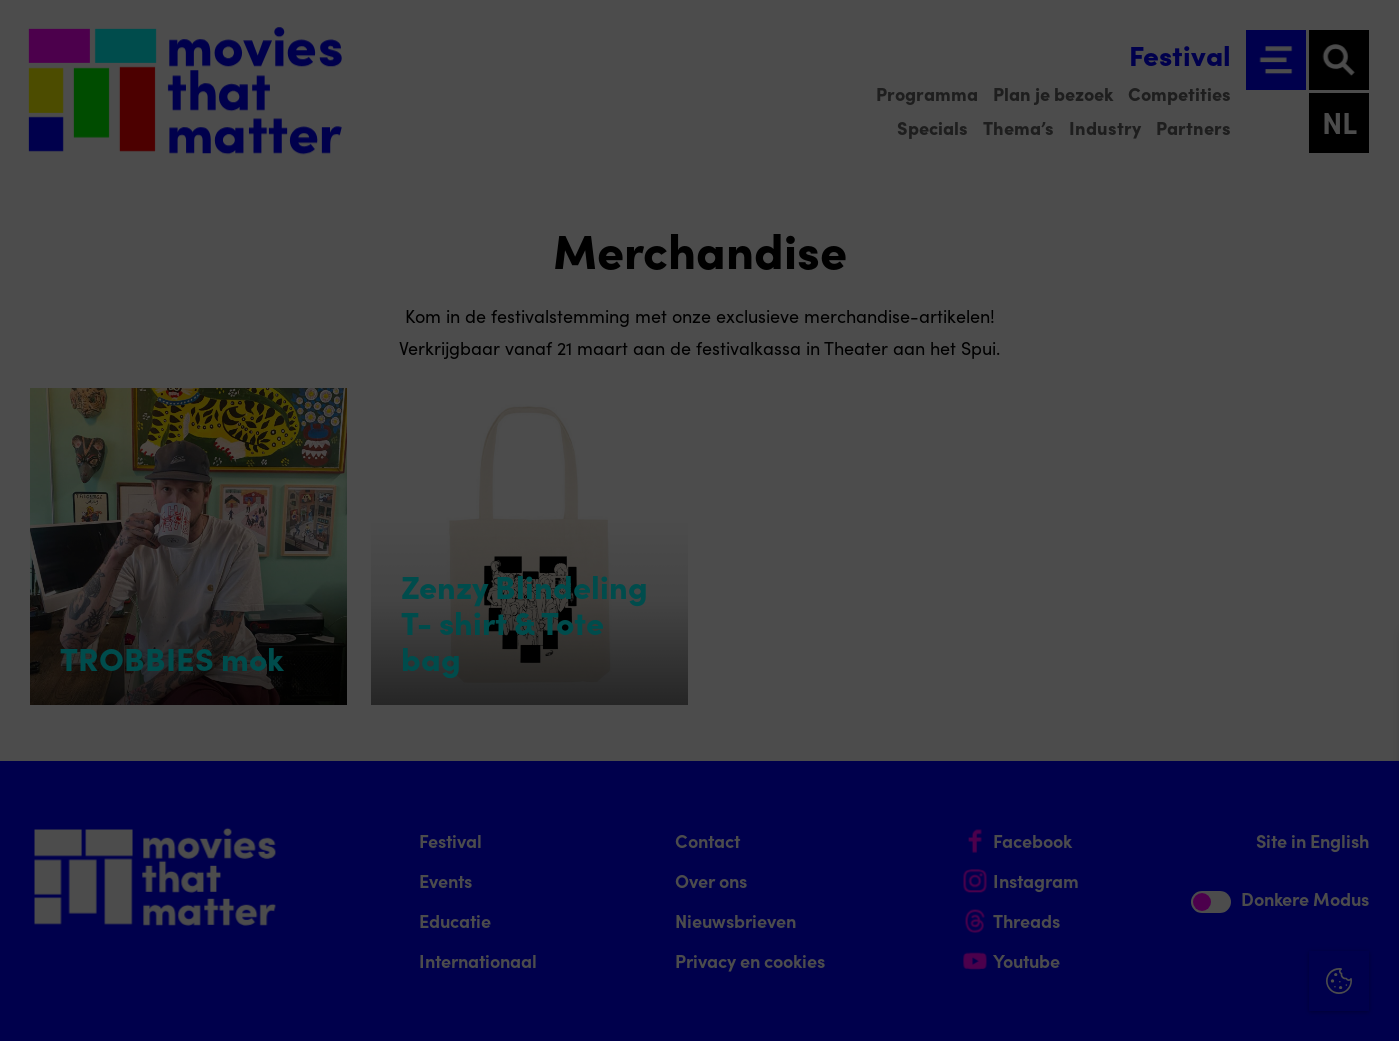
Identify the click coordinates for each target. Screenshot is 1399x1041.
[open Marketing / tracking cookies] (1367, 873)
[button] (1209, 810)
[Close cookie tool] (1368, 668)
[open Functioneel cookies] (1367, 813)
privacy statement (1149, 745)
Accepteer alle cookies (1229, 945)
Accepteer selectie (1229, 1003)
